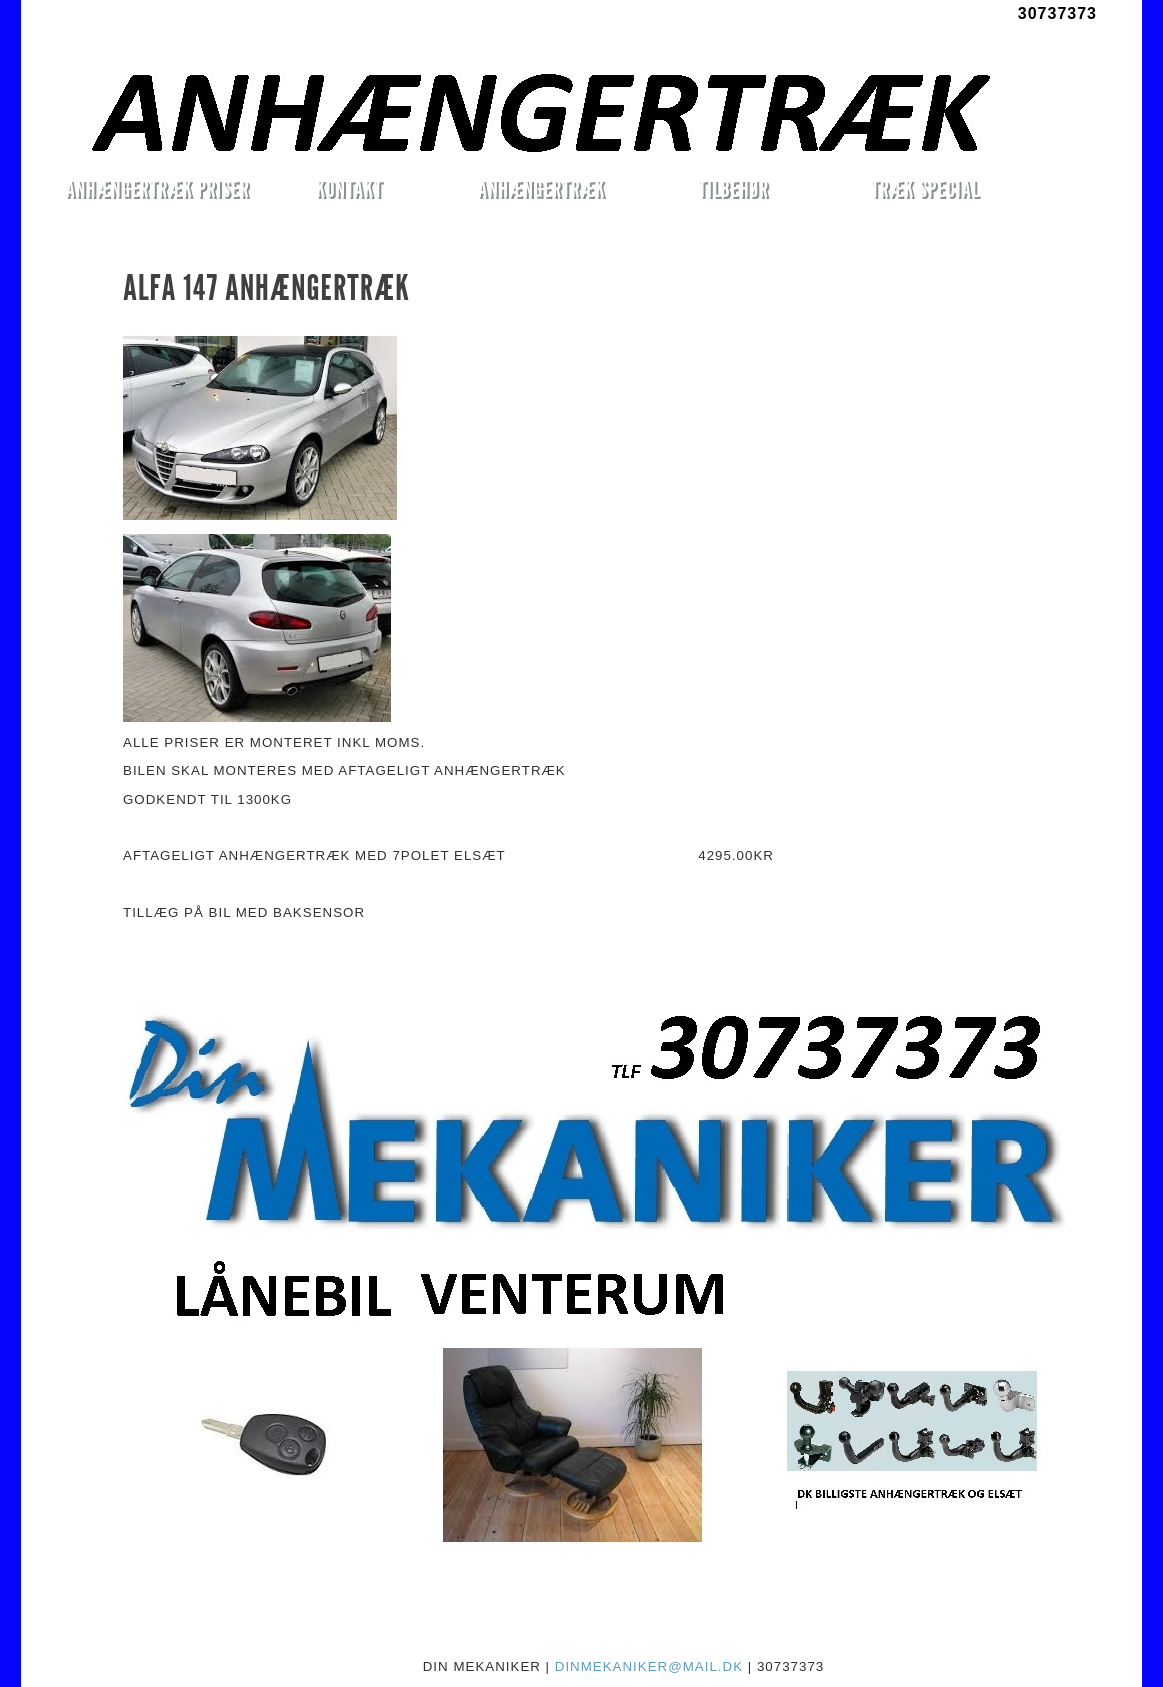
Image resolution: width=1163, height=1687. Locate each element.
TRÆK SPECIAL (925, 188)
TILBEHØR (733, 188)
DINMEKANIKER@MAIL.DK (649, 1666)
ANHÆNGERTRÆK (541, 188)
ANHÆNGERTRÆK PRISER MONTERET (157, 192)
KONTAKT (349, 188)
